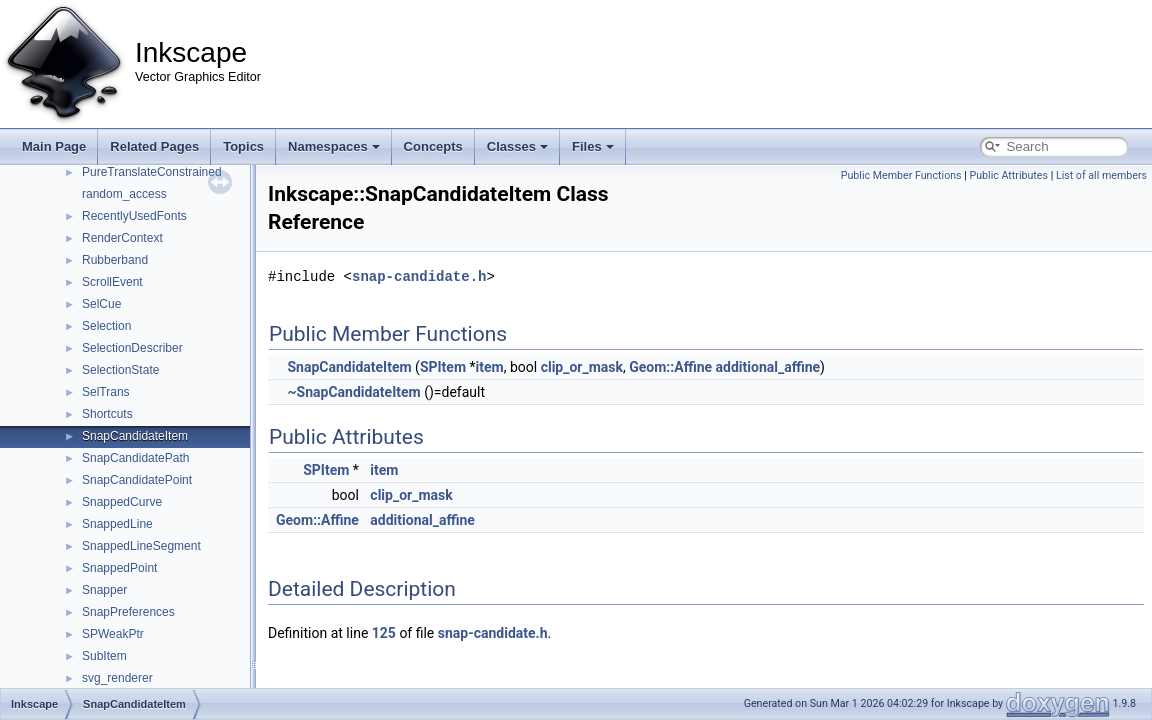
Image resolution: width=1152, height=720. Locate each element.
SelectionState (120, 370)
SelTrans (106, 392)
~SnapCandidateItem (353, 392)
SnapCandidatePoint (137, 480)
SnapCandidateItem (135, 436)
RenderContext (122, 238)
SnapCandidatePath (135, 458)
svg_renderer (117, 678)
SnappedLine (117, 524)
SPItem (443, 367)
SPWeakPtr (113, 634)
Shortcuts (107, 414)
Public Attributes (1008, 175)
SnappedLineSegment (141, 546)
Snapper (104, 590)
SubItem (104, 656)
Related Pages (154, 146)
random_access (124, 194)
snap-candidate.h (419, 276)
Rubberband (115, 260)
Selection (106, 326)
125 (384, 633)
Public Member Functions (901, 175)
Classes (517, 146)
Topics (243, 146)
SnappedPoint (119, 568)
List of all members (1101, 175)
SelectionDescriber (132, 348)
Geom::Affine (670, 367)
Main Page (54, 146)
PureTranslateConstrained (152, 172)
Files (593, 146)
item (490, 367)
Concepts (433, 146)
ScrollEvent (112, 282)
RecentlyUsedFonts (134, 216)
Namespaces (334, 146)
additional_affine (768, 367)
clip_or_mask (582, 367)
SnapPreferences (128, 612)
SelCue (101, 304)
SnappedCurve (122, 502)
